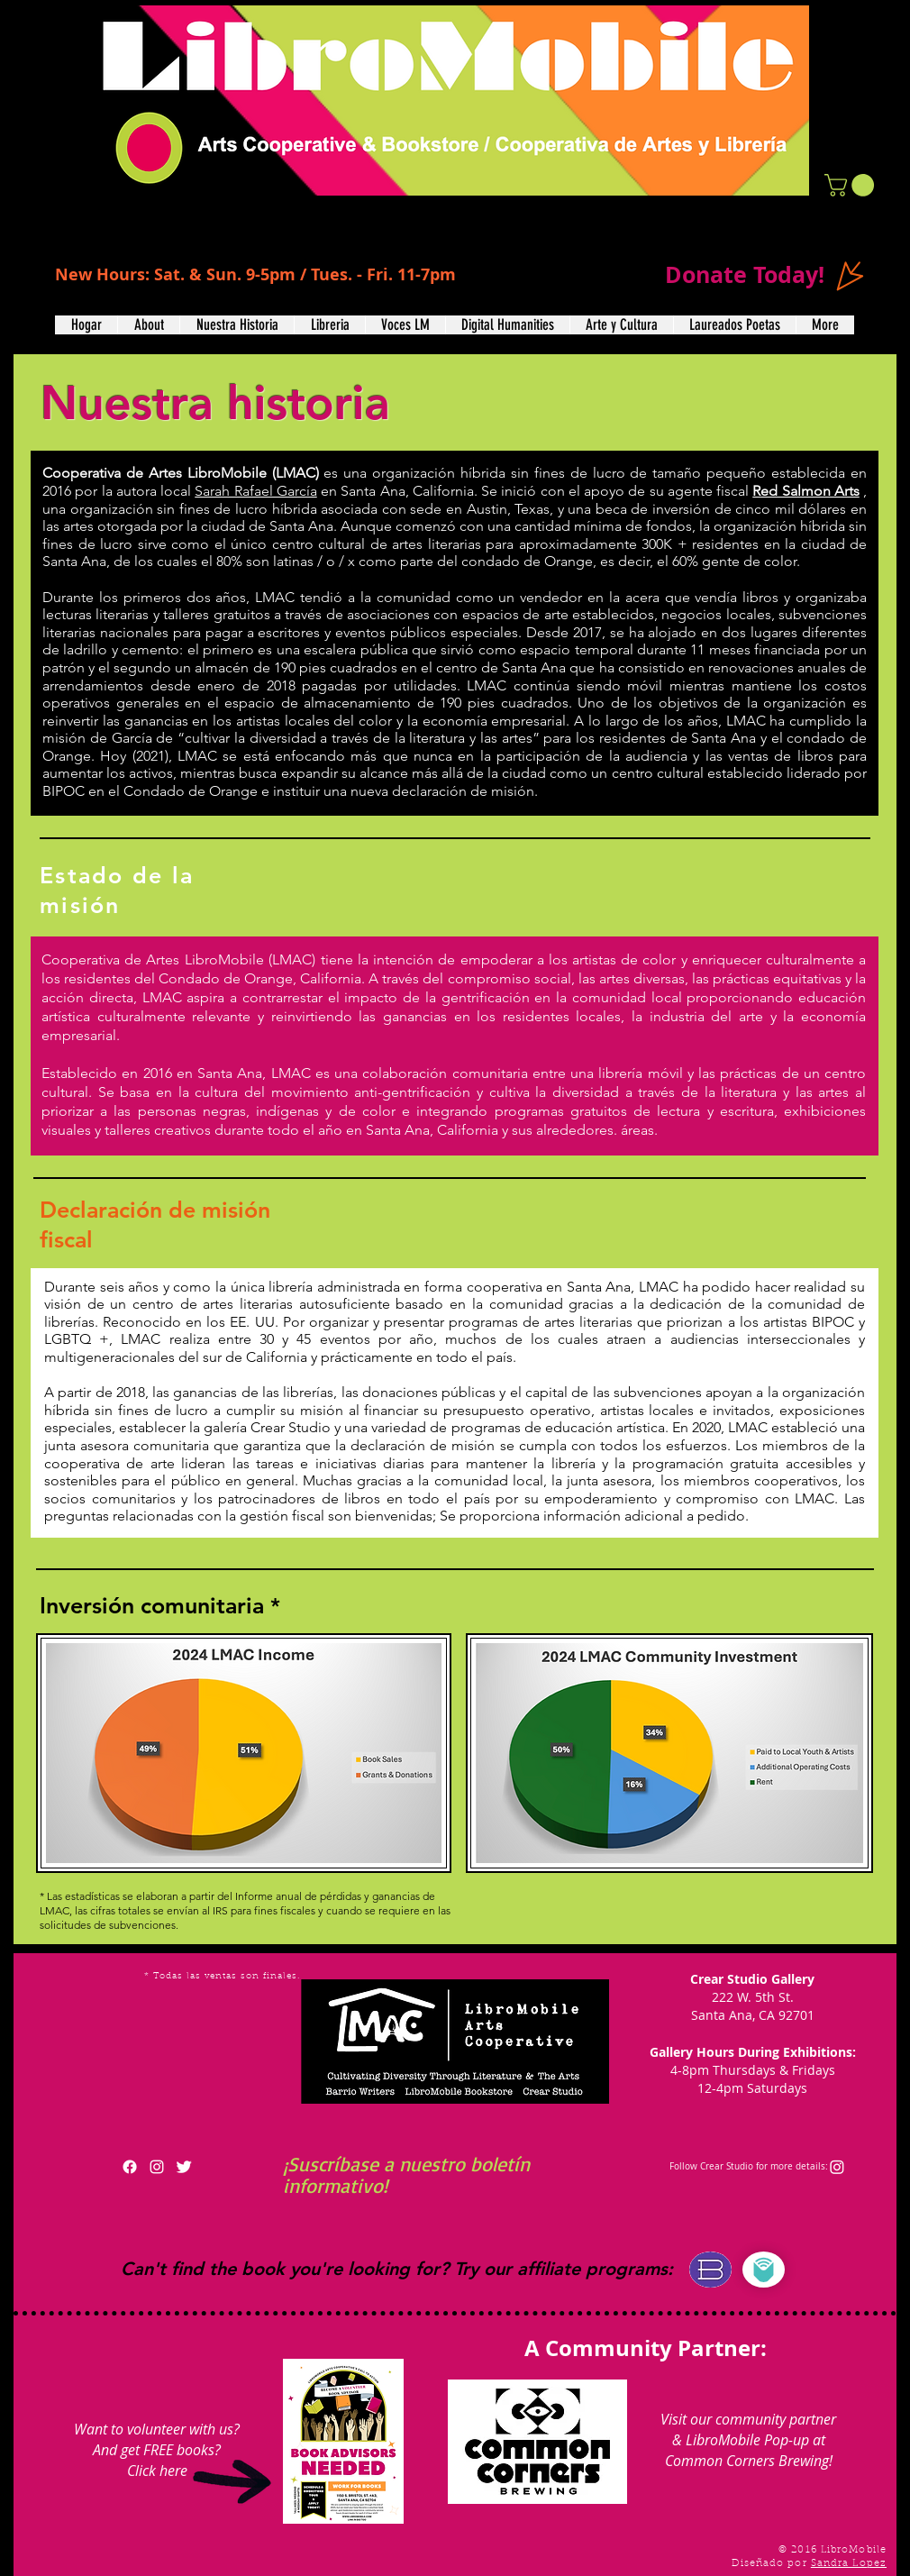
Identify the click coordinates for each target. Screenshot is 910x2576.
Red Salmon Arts (806, 490)
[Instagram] (837, 2167)
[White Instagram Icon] (157, 2167)
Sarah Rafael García (256, 490)
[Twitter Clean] (184, 2167)
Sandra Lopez (849, 2564)
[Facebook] (130, 2167)
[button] (851, 185)
